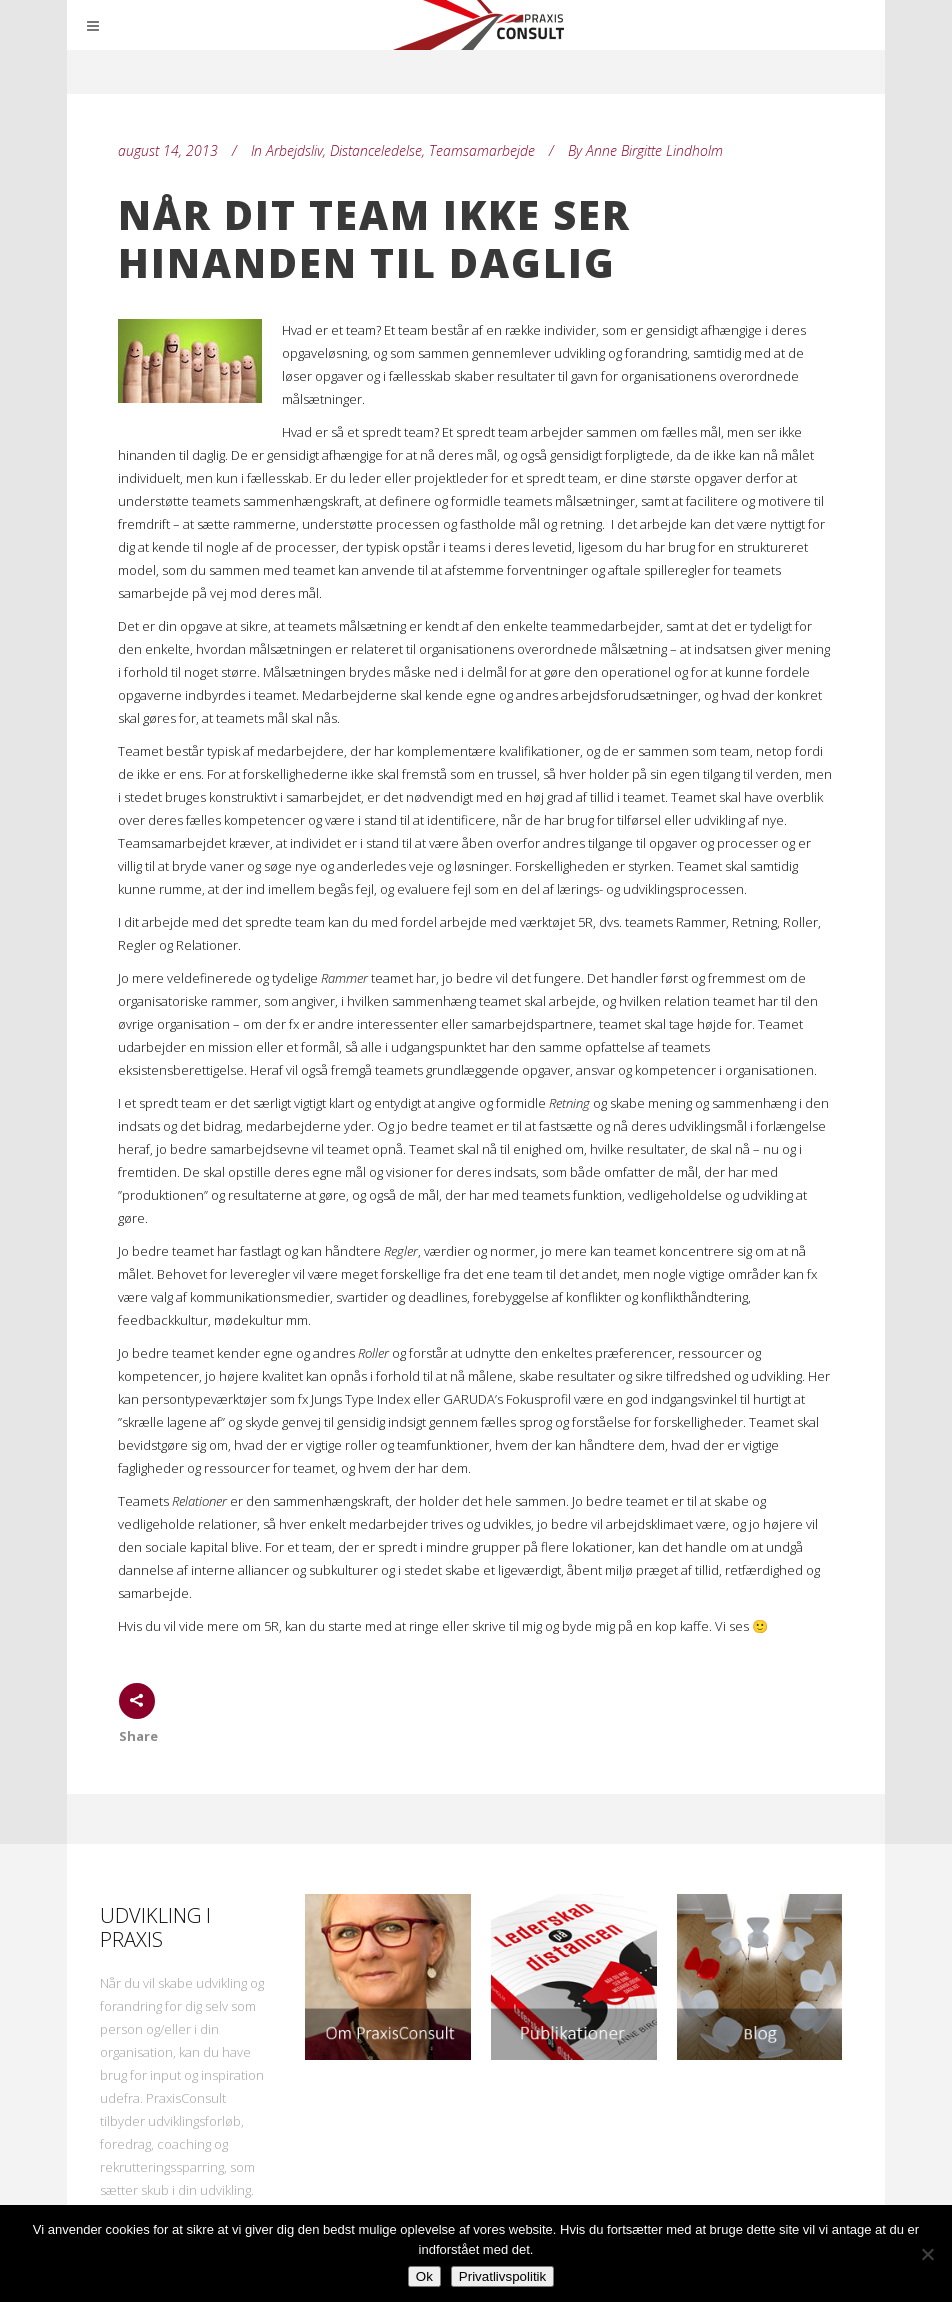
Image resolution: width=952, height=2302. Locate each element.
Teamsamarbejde (482, 150)
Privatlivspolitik (502, 2276)
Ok (424, 2276)
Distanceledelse (376, 150)
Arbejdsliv (294, 150)
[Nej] (927, 2254)
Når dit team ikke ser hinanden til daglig (374, 238)
